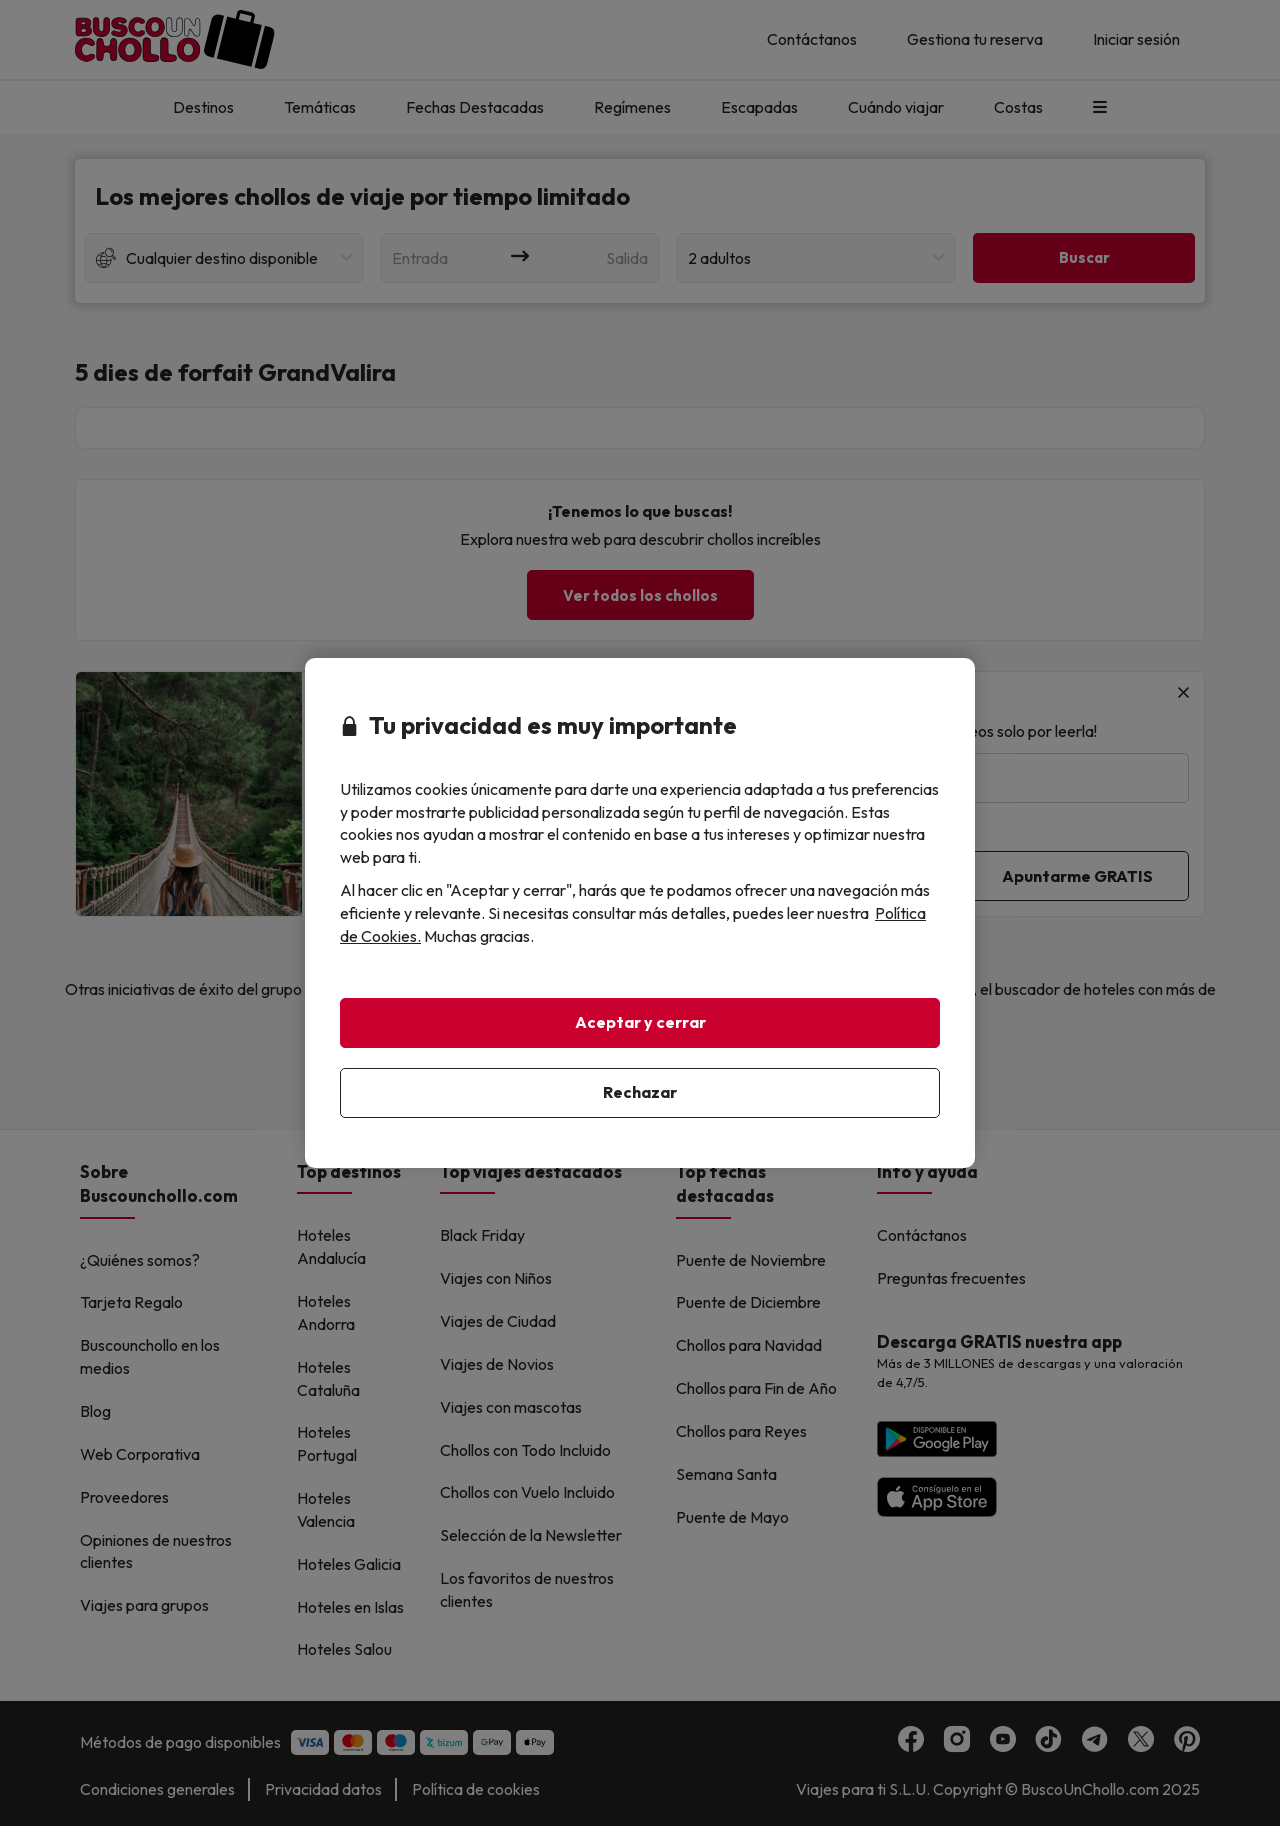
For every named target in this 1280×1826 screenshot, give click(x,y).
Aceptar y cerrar (640, 1022)
